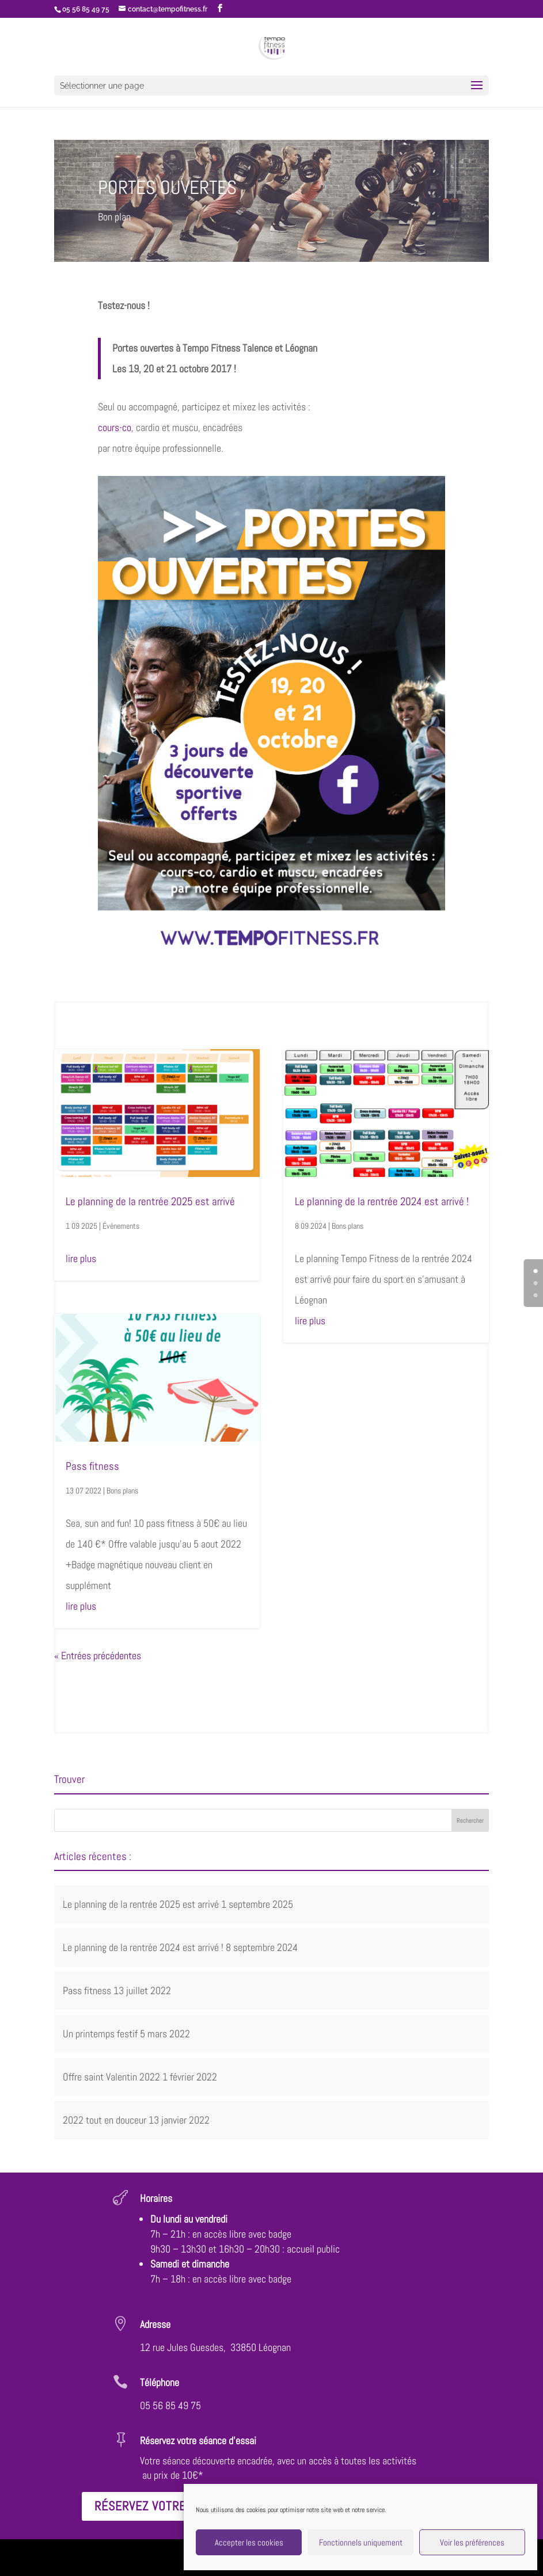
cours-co (114, 427)
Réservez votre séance (162, 2506)
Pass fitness (92, 1466)
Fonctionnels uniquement (360, 2542)
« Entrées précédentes (97, 1655)
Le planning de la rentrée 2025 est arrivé (150, 1201)
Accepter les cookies (249, 2542)
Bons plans (122, 1490)
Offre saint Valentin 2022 (111, 2076)
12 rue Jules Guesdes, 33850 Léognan (215, 2347)
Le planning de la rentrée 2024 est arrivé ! (382, 1201)
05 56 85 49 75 (170, 2405)
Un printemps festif (100, 2033)
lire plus (81, 1258)
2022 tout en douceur (104, 2120)
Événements (120, 1226)
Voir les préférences (472, 2542)
